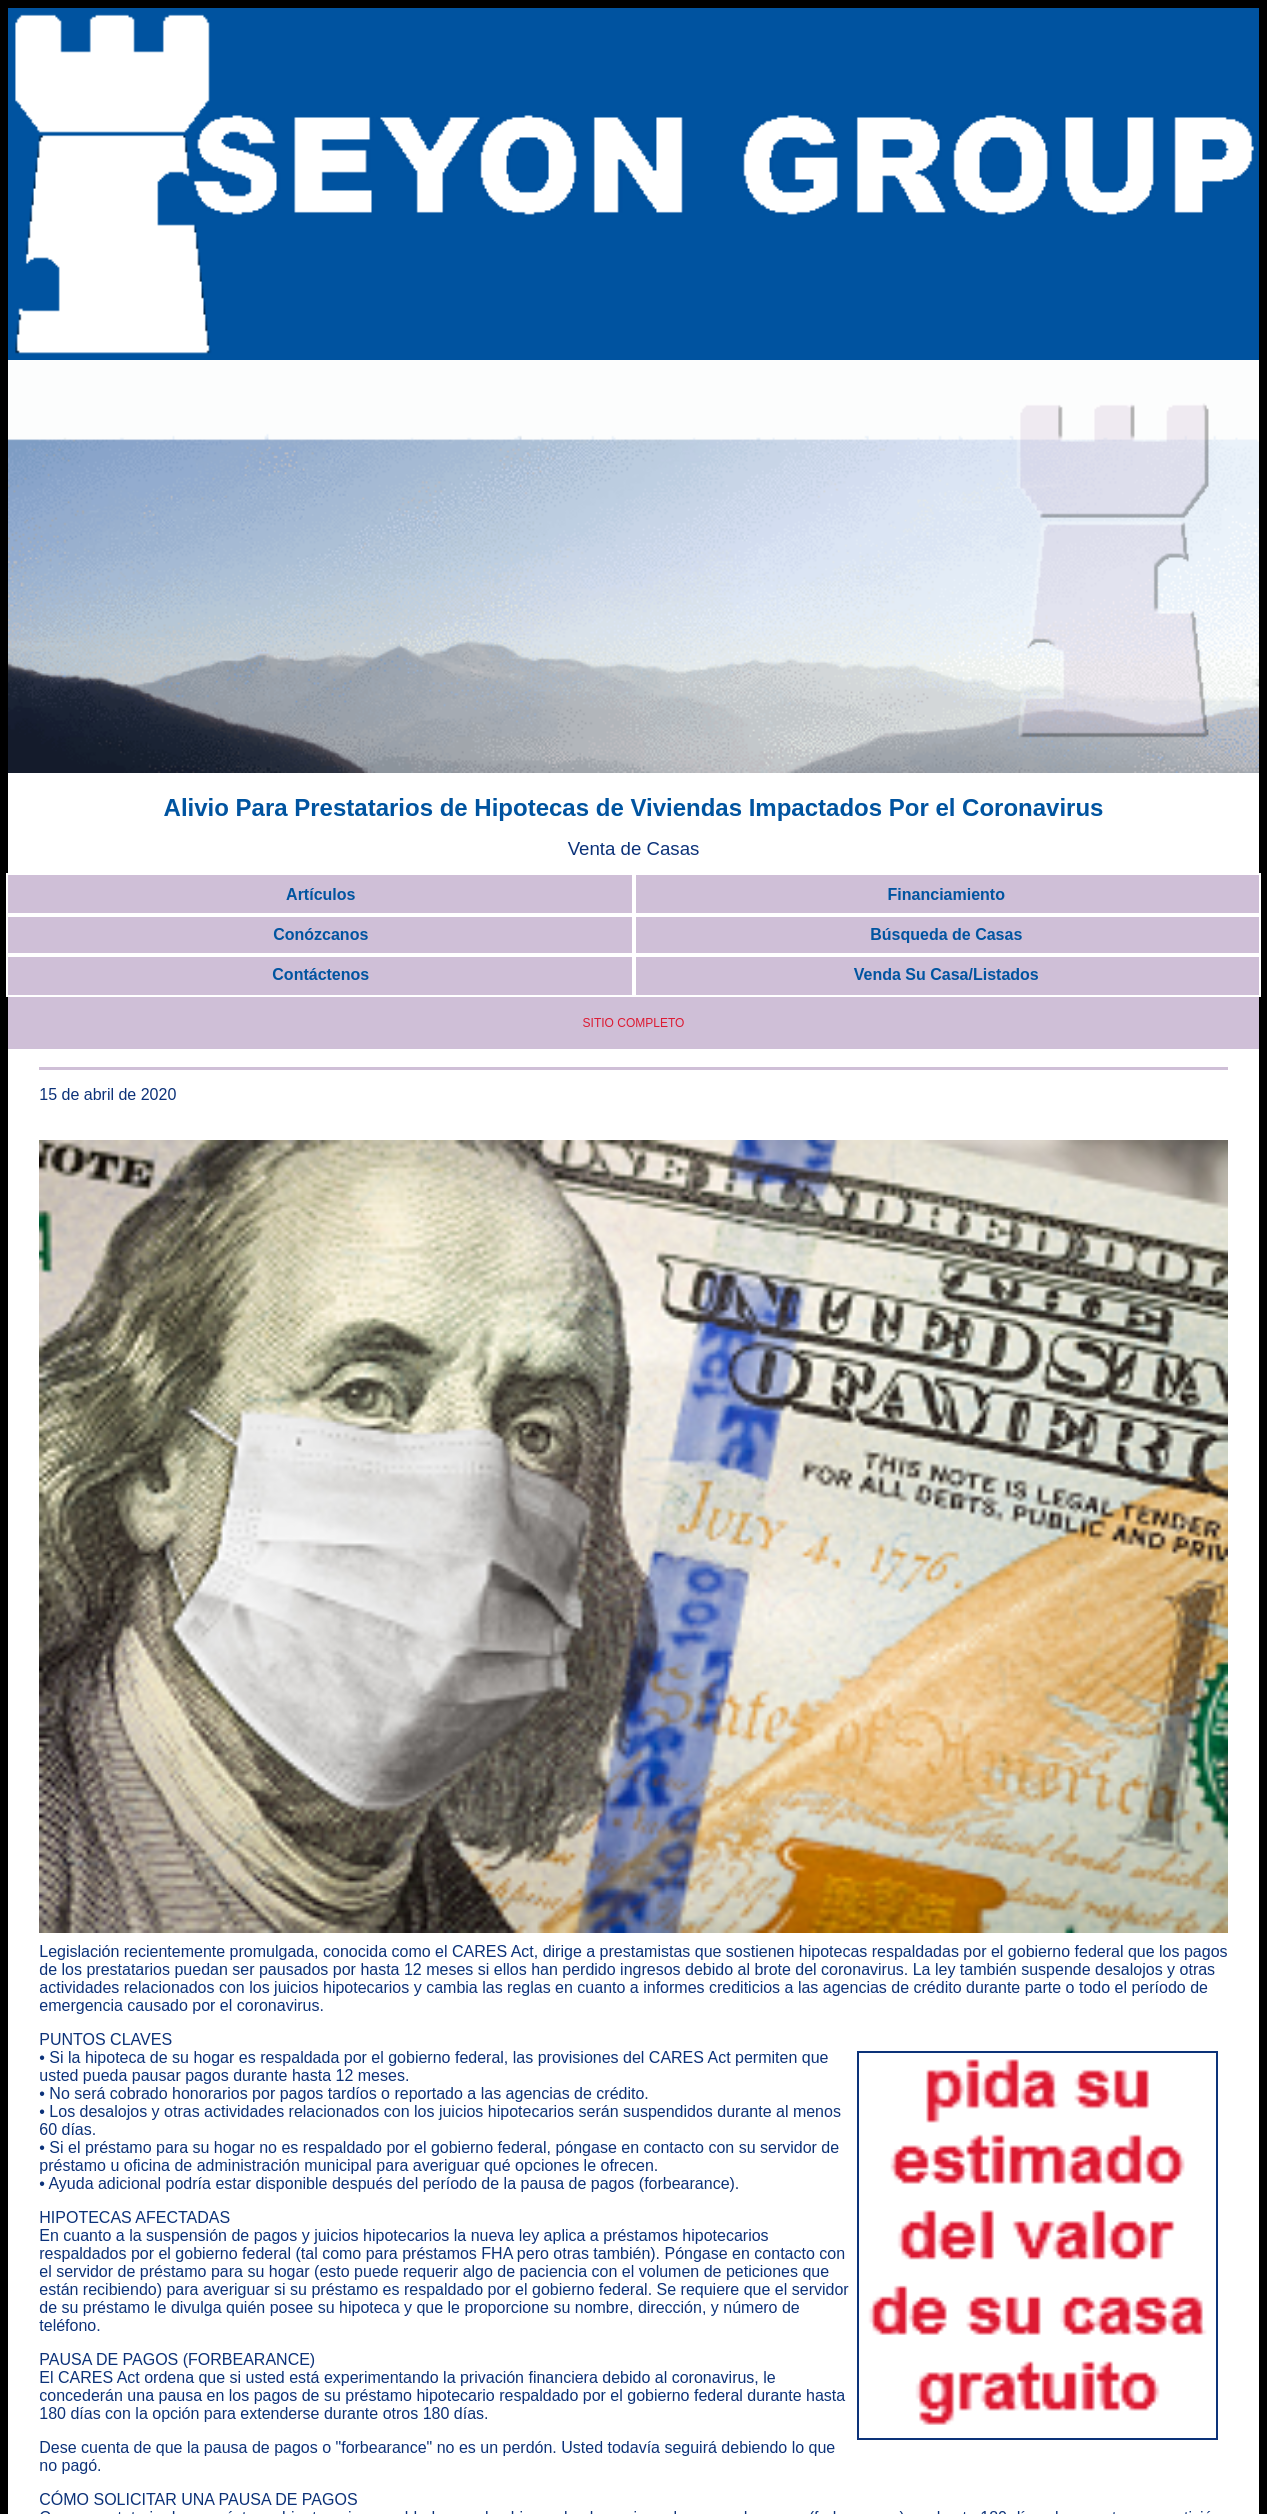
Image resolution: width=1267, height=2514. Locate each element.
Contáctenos (320, 974)
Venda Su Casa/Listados (946, 974)
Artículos (320, 894)
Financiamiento (946, 894)
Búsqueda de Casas (946, 934)
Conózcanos (320, 934)
